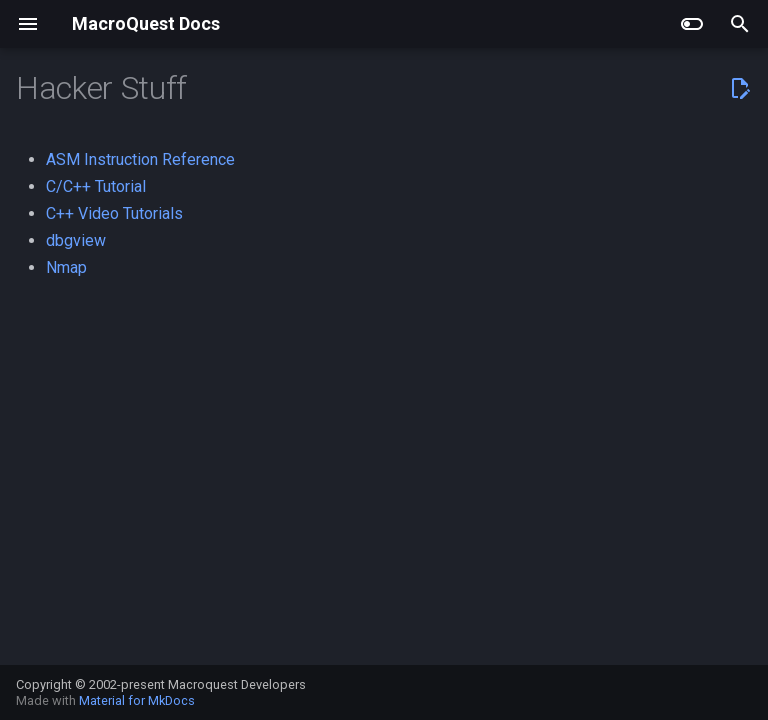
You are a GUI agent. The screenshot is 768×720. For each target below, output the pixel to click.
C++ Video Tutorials (114, 213)
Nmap (66, 267)
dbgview (76, 240)
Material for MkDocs (137, 700)
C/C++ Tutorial (96, 186)
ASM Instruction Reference (140, 159)
